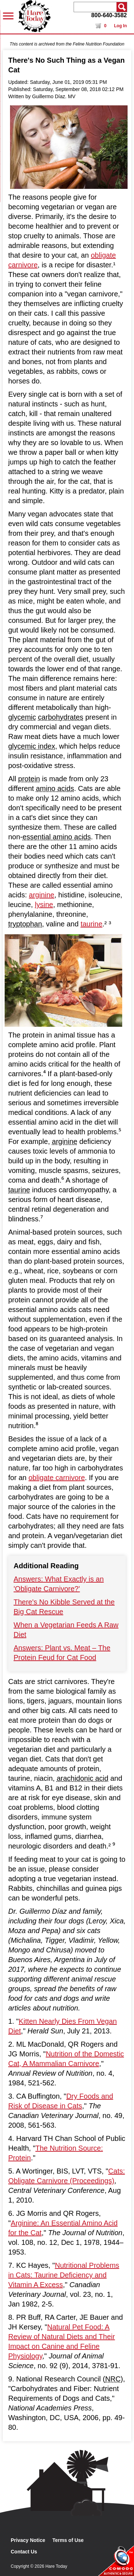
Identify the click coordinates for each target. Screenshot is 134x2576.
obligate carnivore (57, 1478)
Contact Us (24, 2551)
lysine (44, 904)
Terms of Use (68, 2540)
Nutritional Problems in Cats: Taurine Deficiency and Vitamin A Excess (63, 2275)
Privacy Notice (28, 2540)
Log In (120, 25)
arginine (41, 895)
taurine (91, 924)
